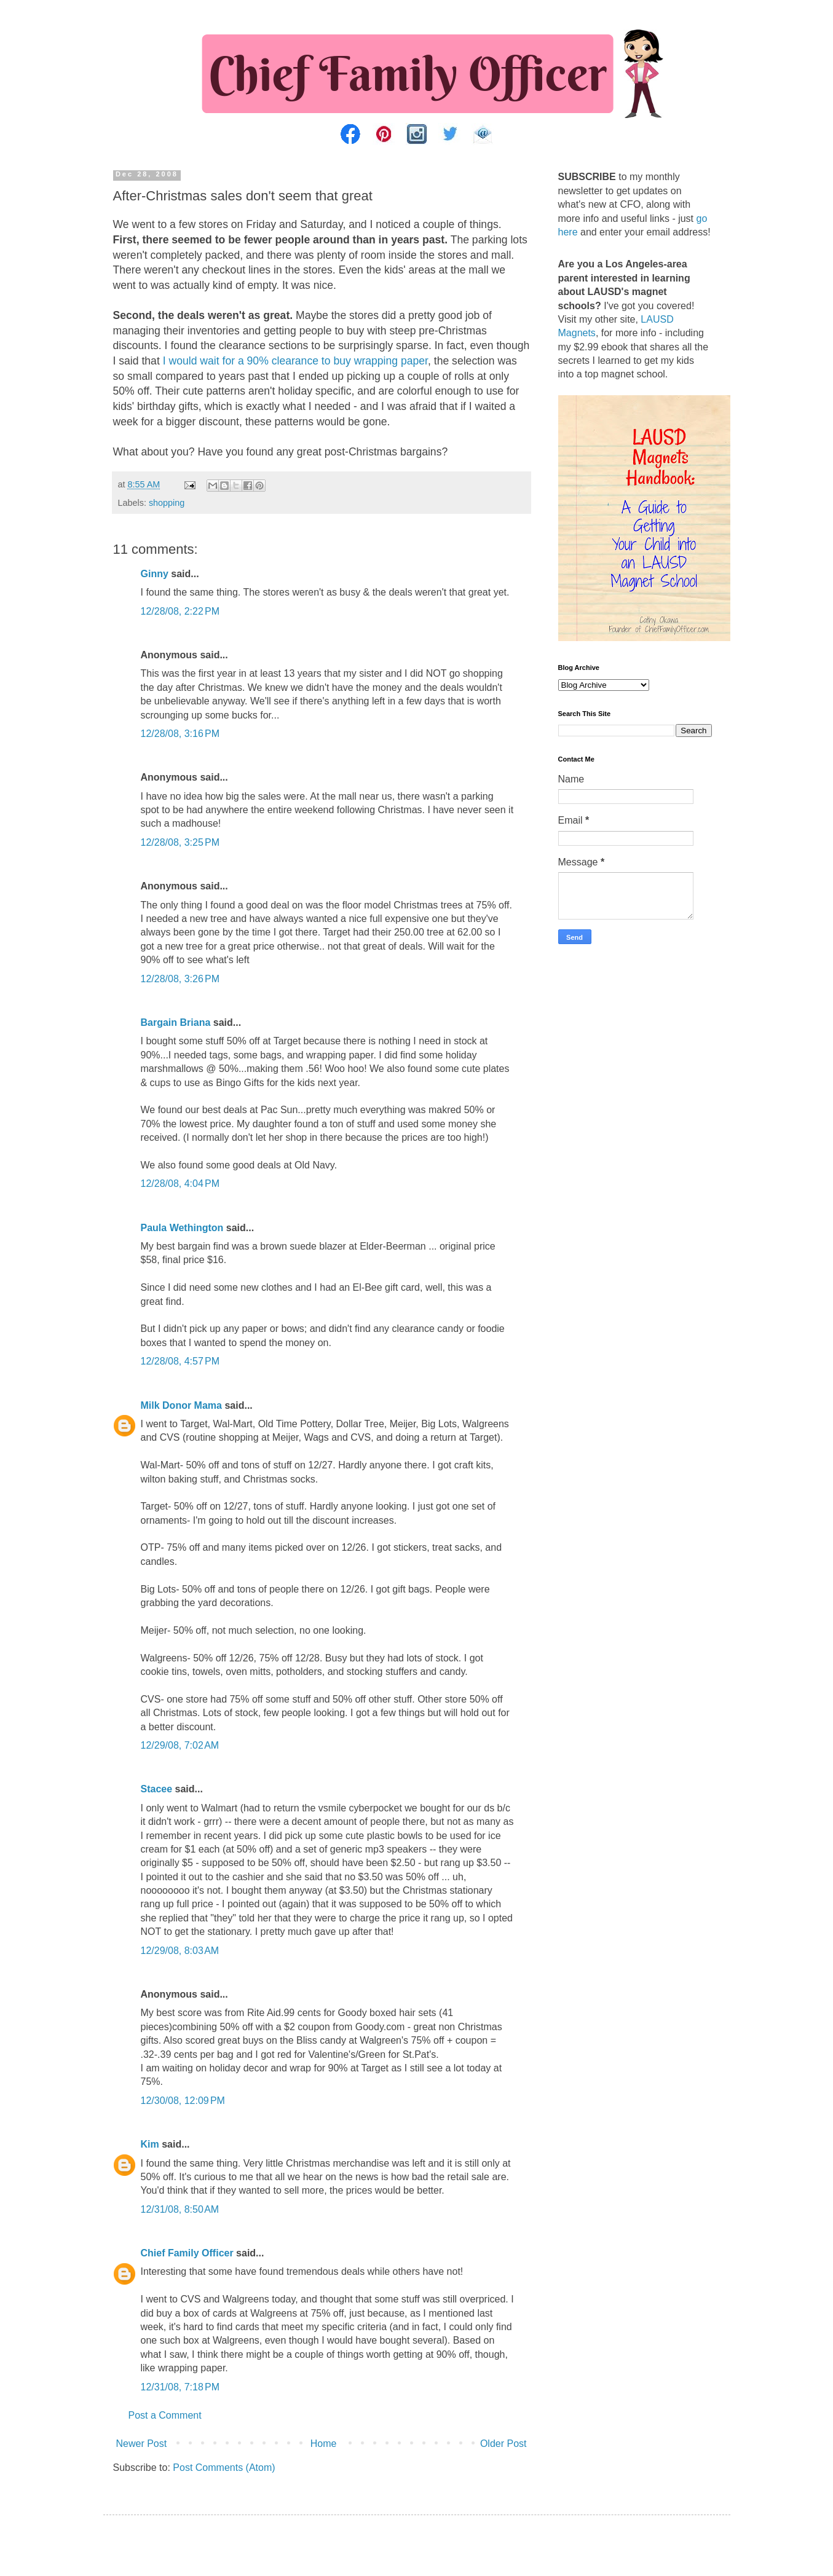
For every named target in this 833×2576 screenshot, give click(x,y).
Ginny (154, 574)
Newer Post (141, 2443)
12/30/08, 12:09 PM (183, 2100)
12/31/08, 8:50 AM (180, 2209)
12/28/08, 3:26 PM (180, 979)
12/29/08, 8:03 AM (180, 1950)
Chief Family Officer (187, 2253)
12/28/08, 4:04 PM (180, 1183)
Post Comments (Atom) (224, 2467)
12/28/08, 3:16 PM (180, 733)
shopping (166, 503)
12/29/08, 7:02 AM (180, 1745)
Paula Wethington (182, 1228)
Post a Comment (165, 2415)
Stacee (157, 1789)
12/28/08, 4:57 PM (180, 1361)
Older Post (503, 2443)
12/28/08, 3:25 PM (180, 842)
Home (323, 2443)
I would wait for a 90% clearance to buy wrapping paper (295, 361)
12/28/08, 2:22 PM (180, 611)
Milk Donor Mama (181, 1405)
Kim (150, 2144)
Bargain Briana (176, 1022)
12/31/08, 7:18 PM (180, 2387)
